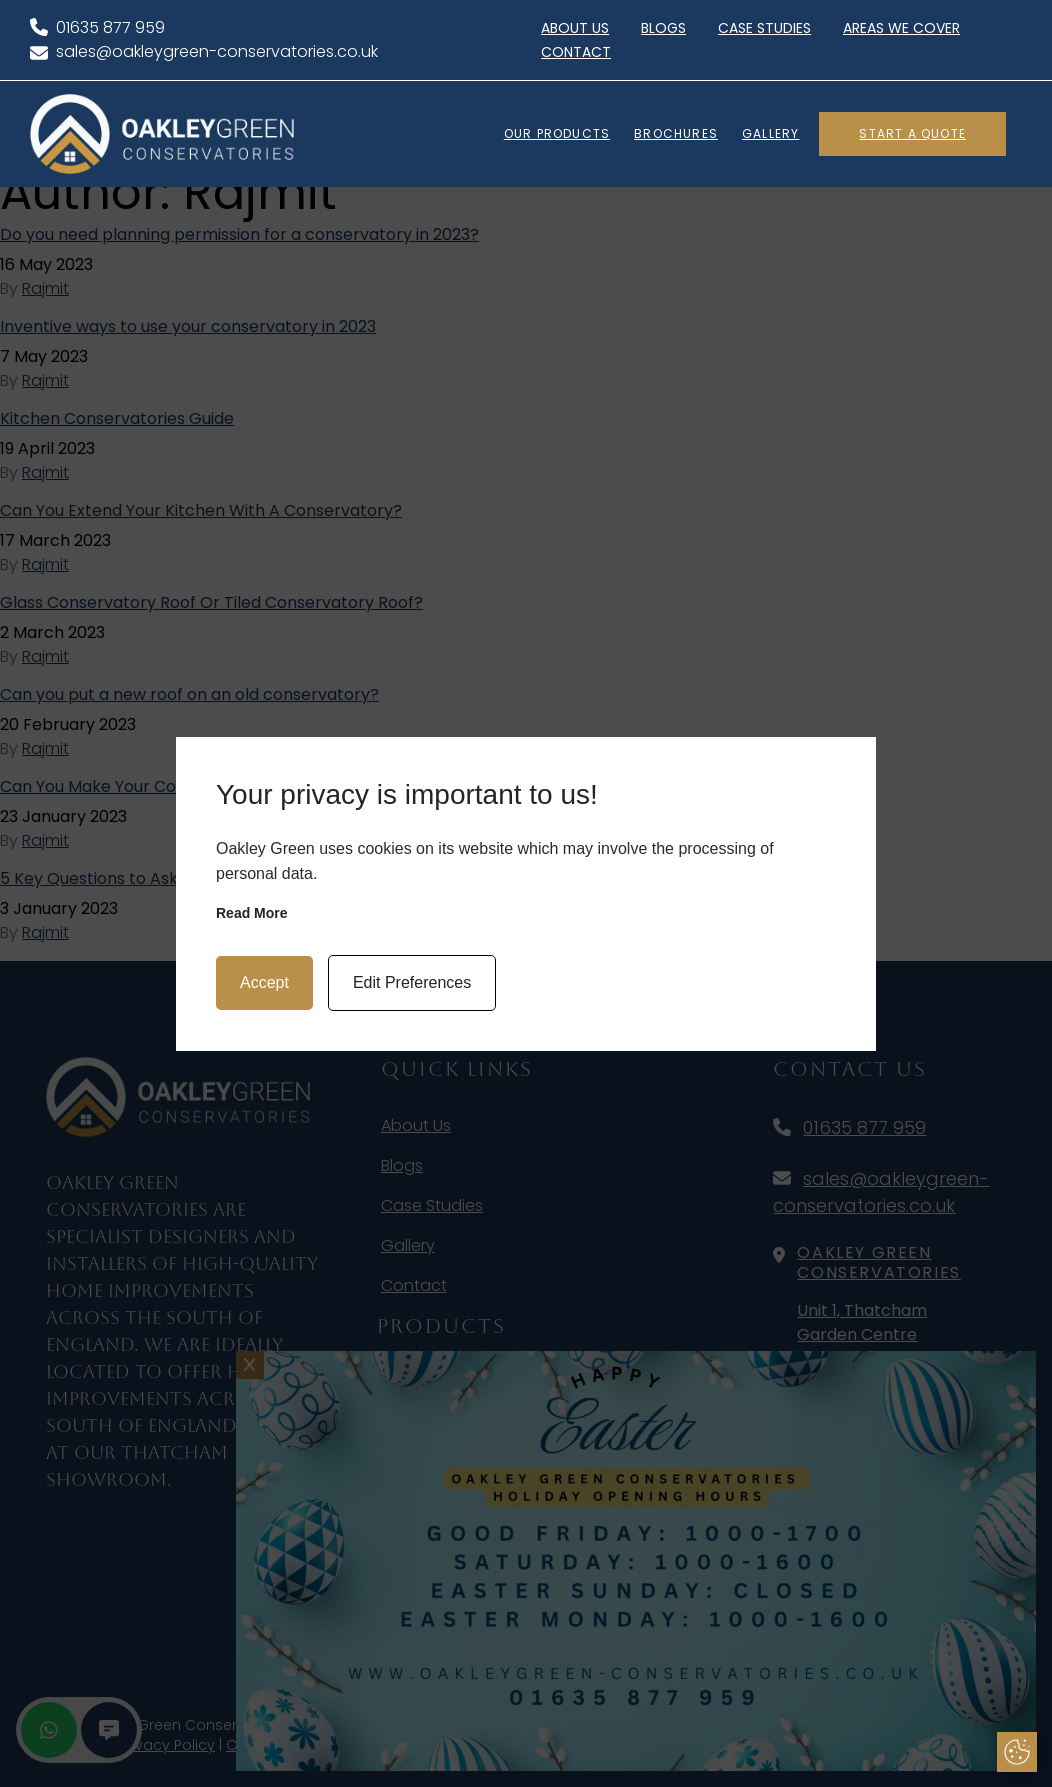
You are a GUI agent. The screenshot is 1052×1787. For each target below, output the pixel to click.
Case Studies (764, 28)
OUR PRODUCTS (557, 133)
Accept (264, 982)
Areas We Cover (901, 28)
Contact (576, 52)
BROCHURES (676, 133)
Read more (252, 913)
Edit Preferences (412, 982)
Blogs (663, 28)
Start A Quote (912, 133)
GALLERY (770, 133)
